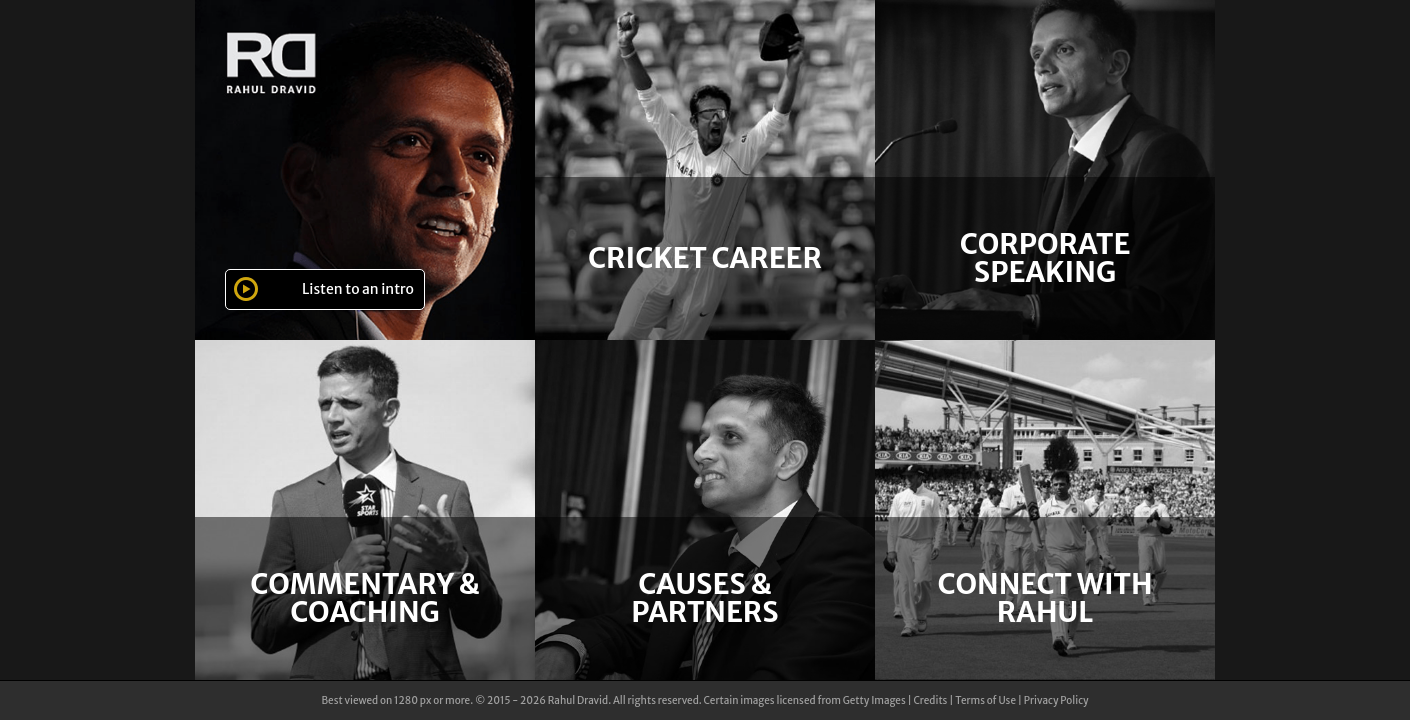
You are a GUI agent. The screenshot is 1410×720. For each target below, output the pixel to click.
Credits (930, 700)
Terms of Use (985, 700)
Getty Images (874, 700)
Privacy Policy (1056, 700)
